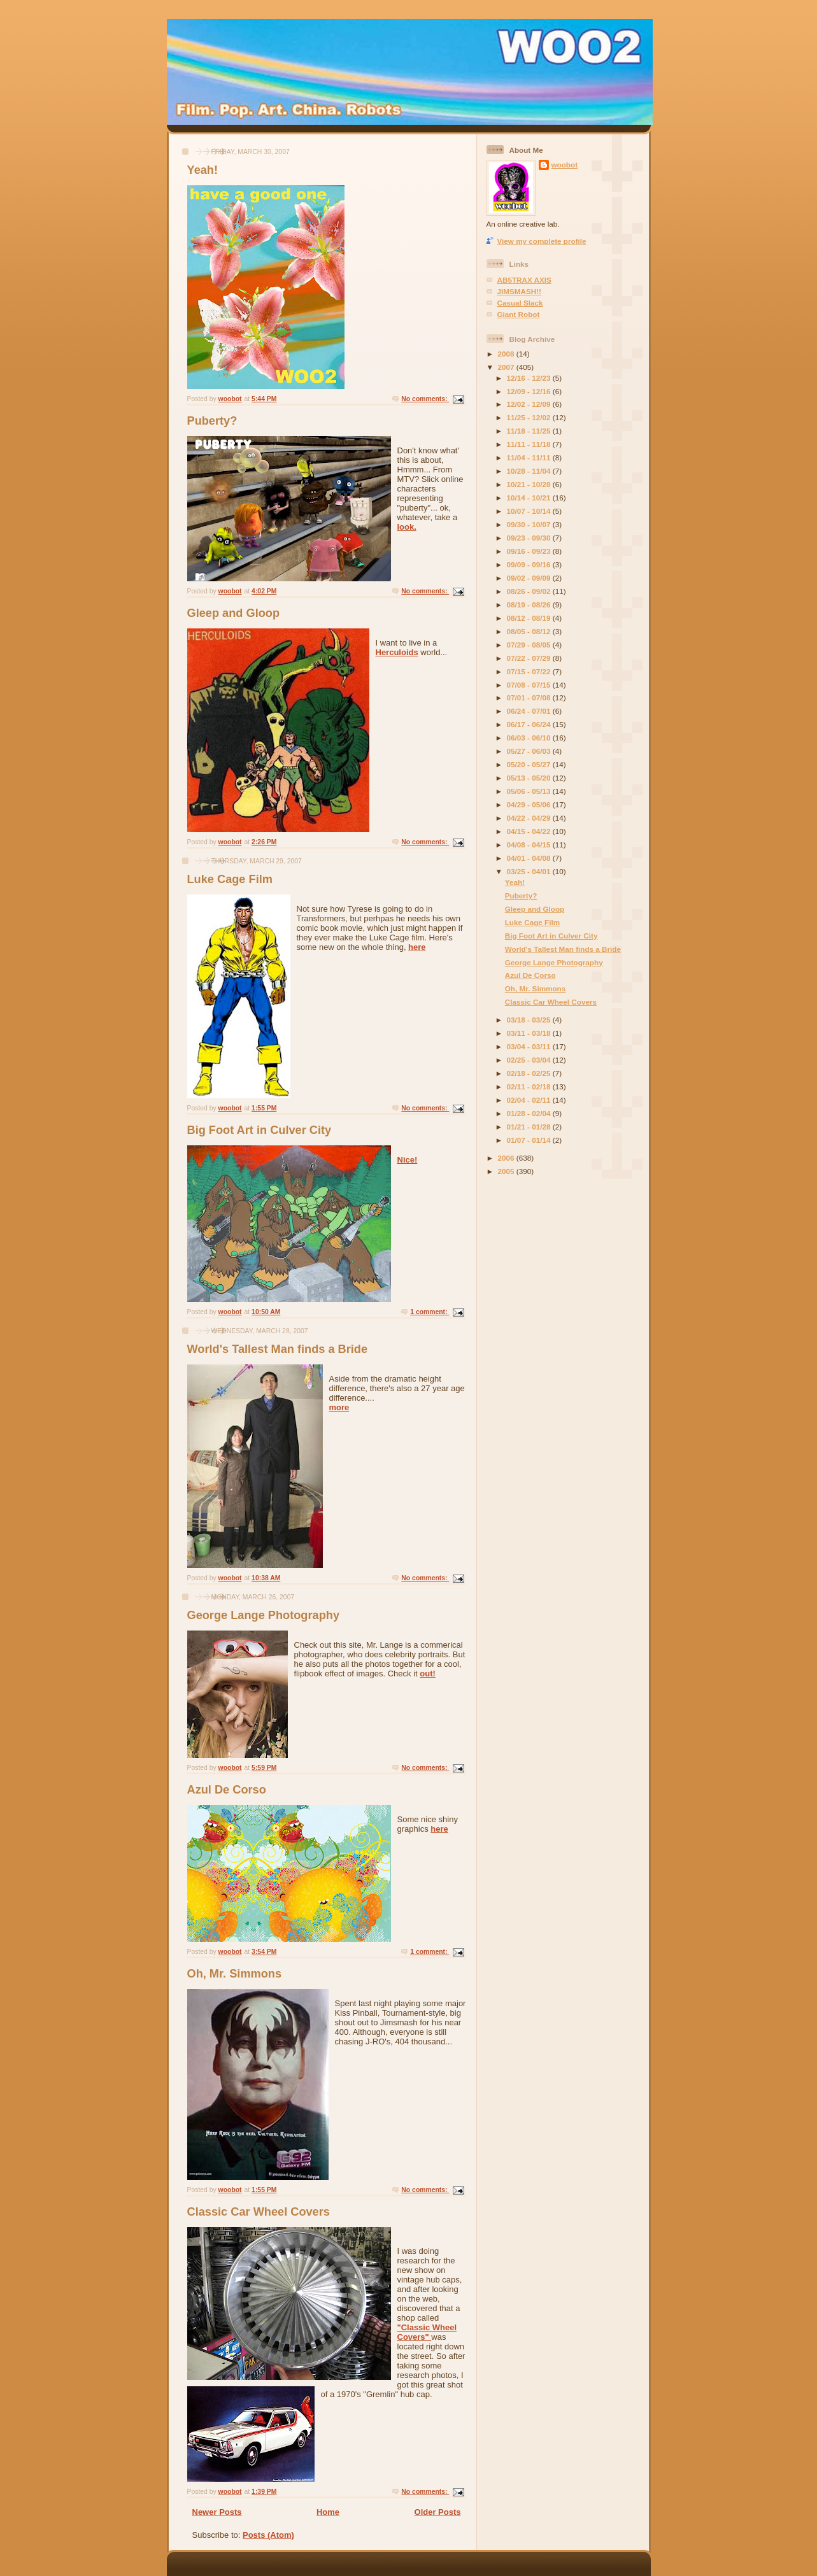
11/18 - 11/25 (530, 431)
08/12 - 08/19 (530, 618)
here (416, 947)
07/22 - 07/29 (530, 658)
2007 (507, 367)
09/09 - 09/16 (530, 564)
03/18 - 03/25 (530, 1020)
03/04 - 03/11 (530, 1046)
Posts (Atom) (268, 2535)
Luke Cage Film (230, 879)
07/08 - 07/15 (530, 685)
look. (406, 527)
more (339, 1407)
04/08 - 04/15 (530, 844)
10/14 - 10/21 (530, 497)
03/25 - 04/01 (530, 871)
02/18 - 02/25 (530, 1073)
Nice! (407, 1159)
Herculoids (397, 652)
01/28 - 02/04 (530, 1113)
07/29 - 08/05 (530, 644)
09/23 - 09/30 (530, 538)
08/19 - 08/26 (530, 604)
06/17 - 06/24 (530, 724)
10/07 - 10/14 (530, 511)
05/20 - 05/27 (530, 764)
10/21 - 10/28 (530, 484)
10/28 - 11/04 (530, 471)
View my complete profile (541, 241)
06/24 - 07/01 (530, 711)
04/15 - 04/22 (530, 831)
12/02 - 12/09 (530, 404)
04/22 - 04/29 (530, 818)
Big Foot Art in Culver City (259, 1130)
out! (428, 1673)
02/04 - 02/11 (530, 1100)
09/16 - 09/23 (530, 551)
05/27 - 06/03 (530, 751)
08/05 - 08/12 (530, 631)
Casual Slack (520, 303)
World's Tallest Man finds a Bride (277, 1349)
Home (327, 2512)
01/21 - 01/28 (530, 1126)
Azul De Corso (226, 1789)
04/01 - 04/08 (530, 858)
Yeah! (202, 170)
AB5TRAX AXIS (524, 280)
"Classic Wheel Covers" (427, 2332)
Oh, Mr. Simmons (234, 1973)
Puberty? (212, 420)
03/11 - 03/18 (530, 1033)
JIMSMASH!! (519, 291)
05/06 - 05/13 (530, 791)
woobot (564, 164)
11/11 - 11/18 (530, 444)
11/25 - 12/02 (530, 417)
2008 (507, 354)
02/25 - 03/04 (530, 1060)
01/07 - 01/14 (530, 1140)
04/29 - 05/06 (530, 804)
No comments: (425, 398)
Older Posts (438, 2512)
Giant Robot (518, 314)
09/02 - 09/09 (530, 578)
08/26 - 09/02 (530, 591)
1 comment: (429, 1311)
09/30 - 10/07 (530, 524)
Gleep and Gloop (233, 613)
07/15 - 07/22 (530, 671)
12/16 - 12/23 (530, 378)
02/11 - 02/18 (530, 1086)
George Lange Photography (263, 1615)
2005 (507, 1171)
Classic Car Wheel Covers (258, 2211)
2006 (507, 1158)
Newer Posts (217, 2512)
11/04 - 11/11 (530, 457)
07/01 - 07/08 (530, 697)
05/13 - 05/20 (530, 778)
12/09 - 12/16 (530, 391)
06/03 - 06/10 (530, 737)
